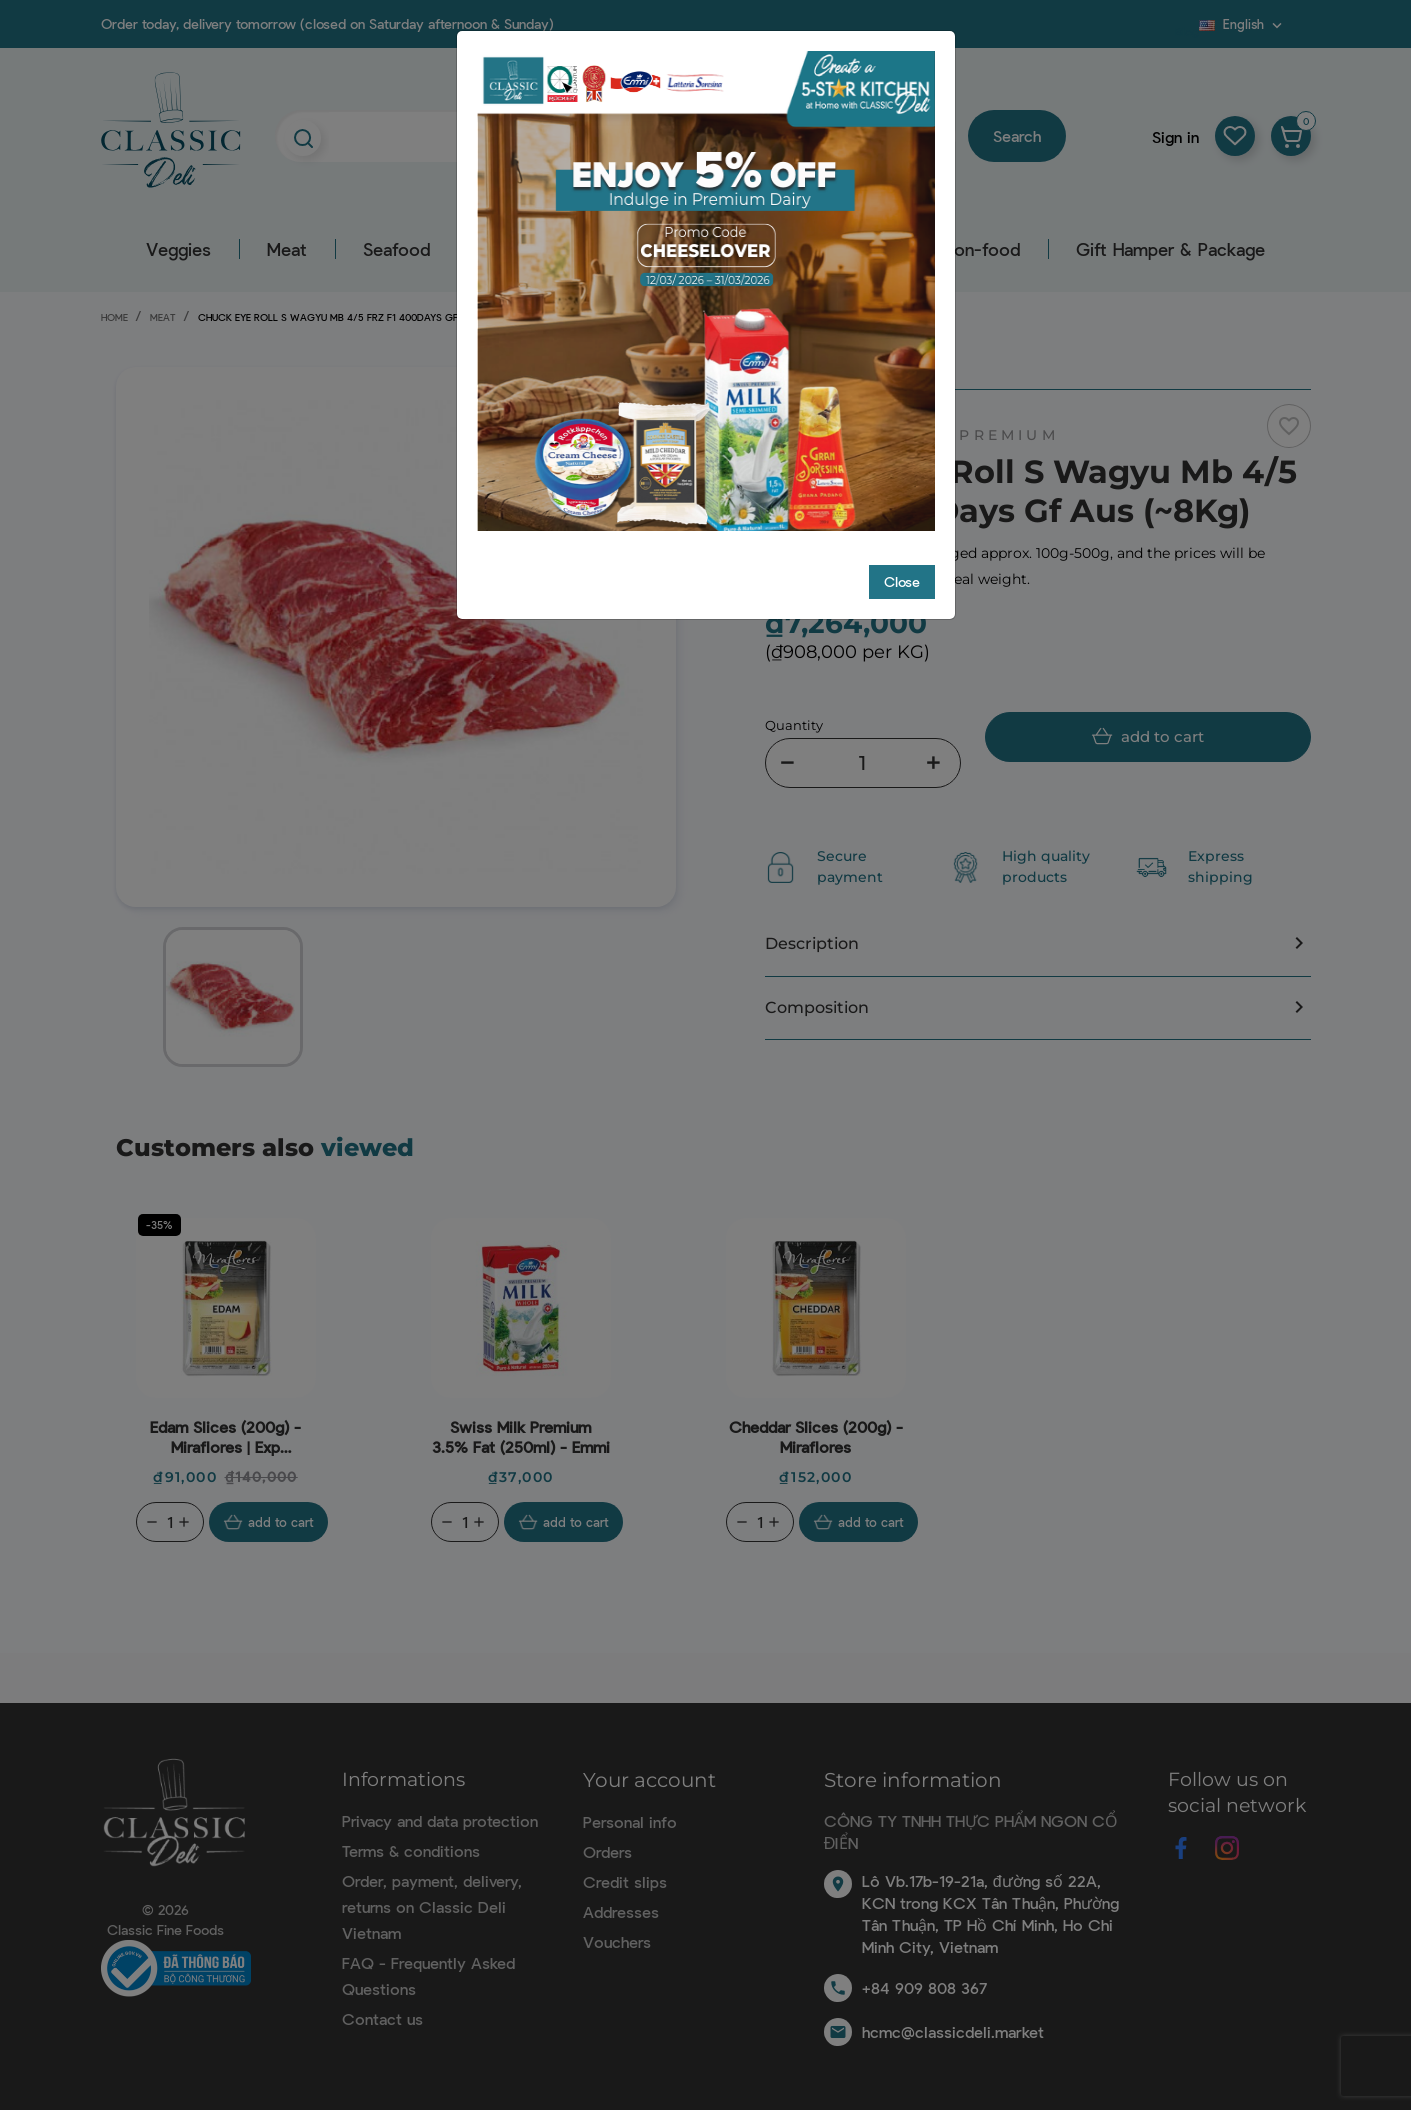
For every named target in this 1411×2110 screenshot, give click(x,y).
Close (902, 581)
